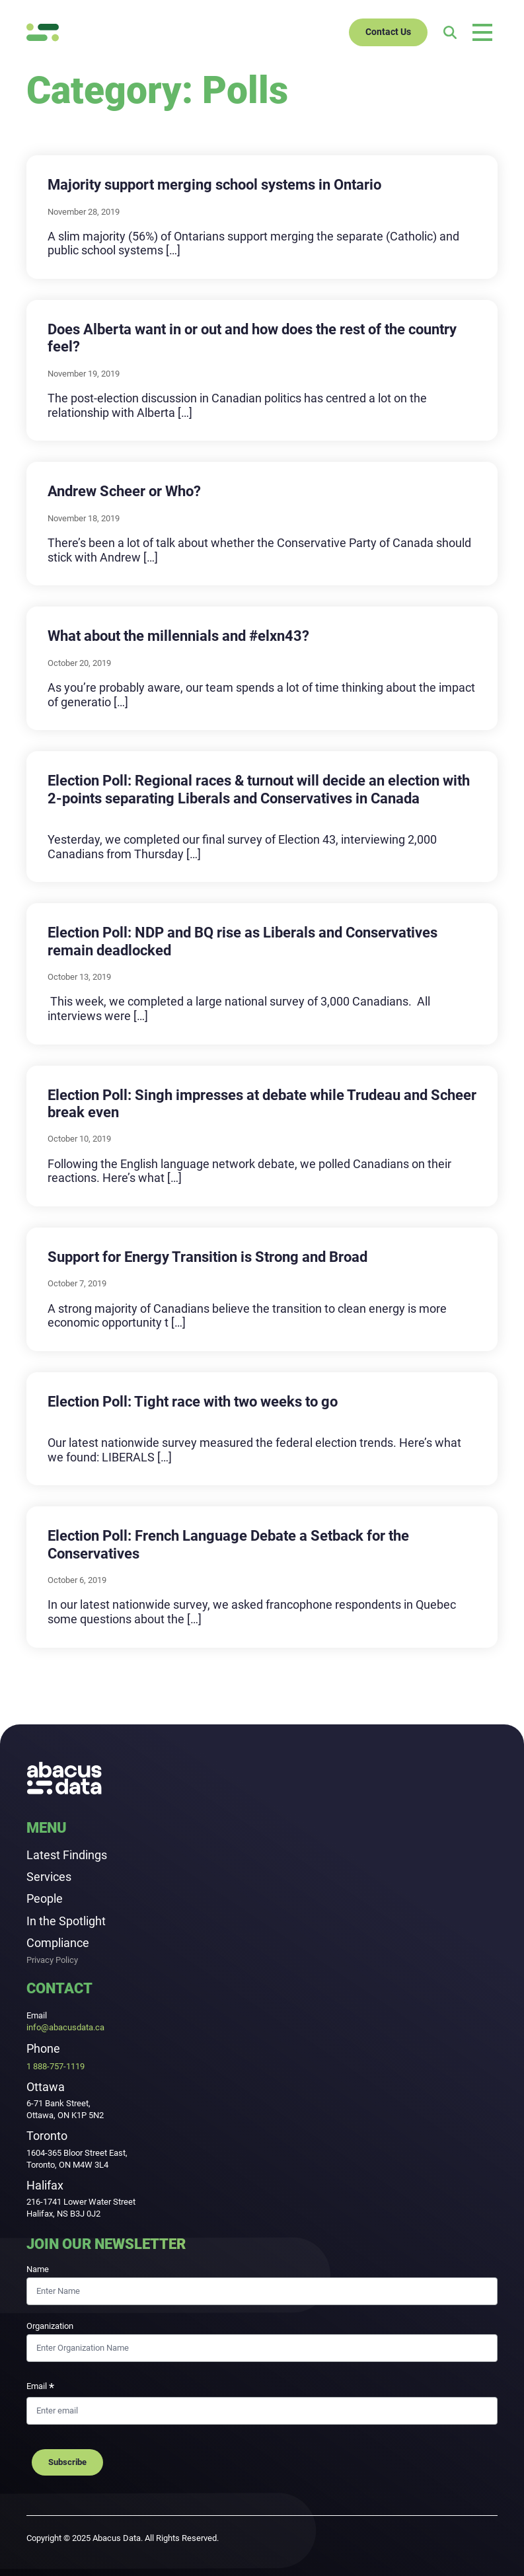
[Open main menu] (482, 32)
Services (48, 1877)
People (44, 1898)
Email (40, 2387)
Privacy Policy (52, 1960)
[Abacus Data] (42, 32)
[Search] (450, 32)
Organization (49, 2326)
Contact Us (388, 31)
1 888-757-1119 (55, 2066)
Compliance (57, 1943)
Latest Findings (66, 1855)
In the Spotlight (66, 1921)
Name (37, 2269)
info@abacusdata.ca (65, 2027)
